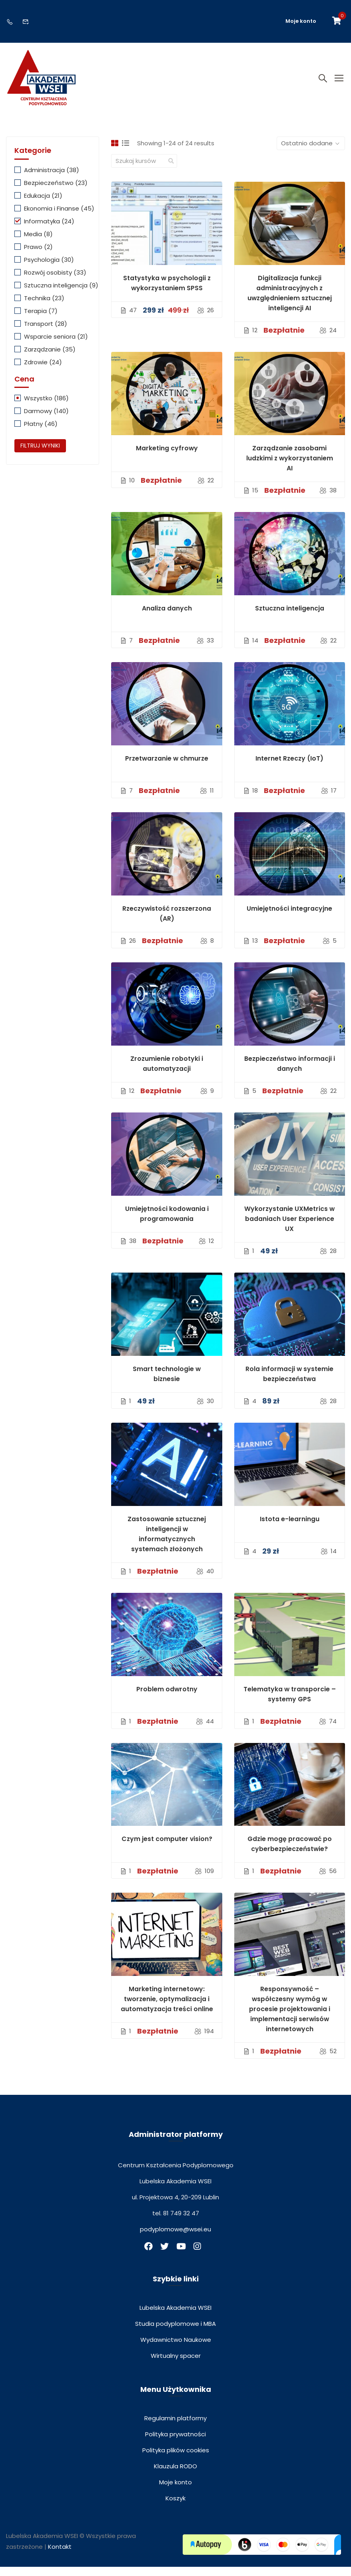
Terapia (41, 320)
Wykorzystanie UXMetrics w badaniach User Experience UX (289, 1228)
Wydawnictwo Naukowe (175, 2349)
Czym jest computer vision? (167, 1848)
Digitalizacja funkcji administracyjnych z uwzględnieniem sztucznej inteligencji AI (289, 302)
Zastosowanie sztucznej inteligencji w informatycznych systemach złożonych (167, 1543)
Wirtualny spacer (176, 2365)
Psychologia (49, 268)
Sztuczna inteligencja (289, 617)
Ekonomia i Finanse (59, 217)
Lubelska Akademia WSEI (175, 2317)
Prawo (38, 256)
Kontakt (60, 2556)
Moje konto (300, 21)
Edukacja (43, 204)
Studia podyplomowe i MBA (175, 2333)
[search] (171, 170)
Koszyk (175, 2507)
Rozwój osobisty (55, 281)
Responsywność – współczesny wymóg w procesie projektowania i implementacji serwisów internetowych (289, 2018)
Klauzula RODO (175, 2475)
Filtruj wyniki (40, 455)
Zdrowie (43, 371)
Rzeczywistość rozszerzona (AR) (166, 922)
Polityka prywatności (175, 2443)
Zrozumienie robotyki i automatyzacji (166, 1072)
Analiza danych (167, 617)
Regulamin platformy (175, 2427)
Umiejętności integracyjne (289, 917)
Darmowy (46, 420)
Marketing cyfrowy (167, 457)
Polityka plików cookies (175, 2459)
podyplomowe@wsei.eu (175, 2239)
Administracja (51, 179)
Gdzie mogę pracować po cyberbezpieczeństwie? (289, 1853)
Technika (44, 307)
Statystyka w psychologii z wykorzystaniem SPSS (167, 292)
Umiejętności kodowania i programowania (167, 1223)
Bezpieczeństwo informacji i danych (289, 1072)
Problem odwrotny (166, 1698)
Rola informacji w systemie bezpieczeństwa (289, 1383)
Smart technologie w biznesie (167, 1383)
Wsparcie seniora (56, 345)
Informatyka (49, 230)
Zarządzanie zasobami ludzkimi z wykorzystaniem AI (289, 467)
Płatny (41, 433)
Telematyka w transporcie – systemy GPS (289, 1703)
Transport (45, 332)
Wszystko (46, 407)
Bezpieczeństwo (56, 192)
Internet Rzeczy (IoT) (289, 767)
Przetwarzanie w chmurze (166, 767)
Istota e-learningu (289, 1528)
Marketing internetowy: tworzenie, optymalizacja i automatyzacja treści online (167, 2008)
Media (38, 243)
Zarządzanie (50, 358)
